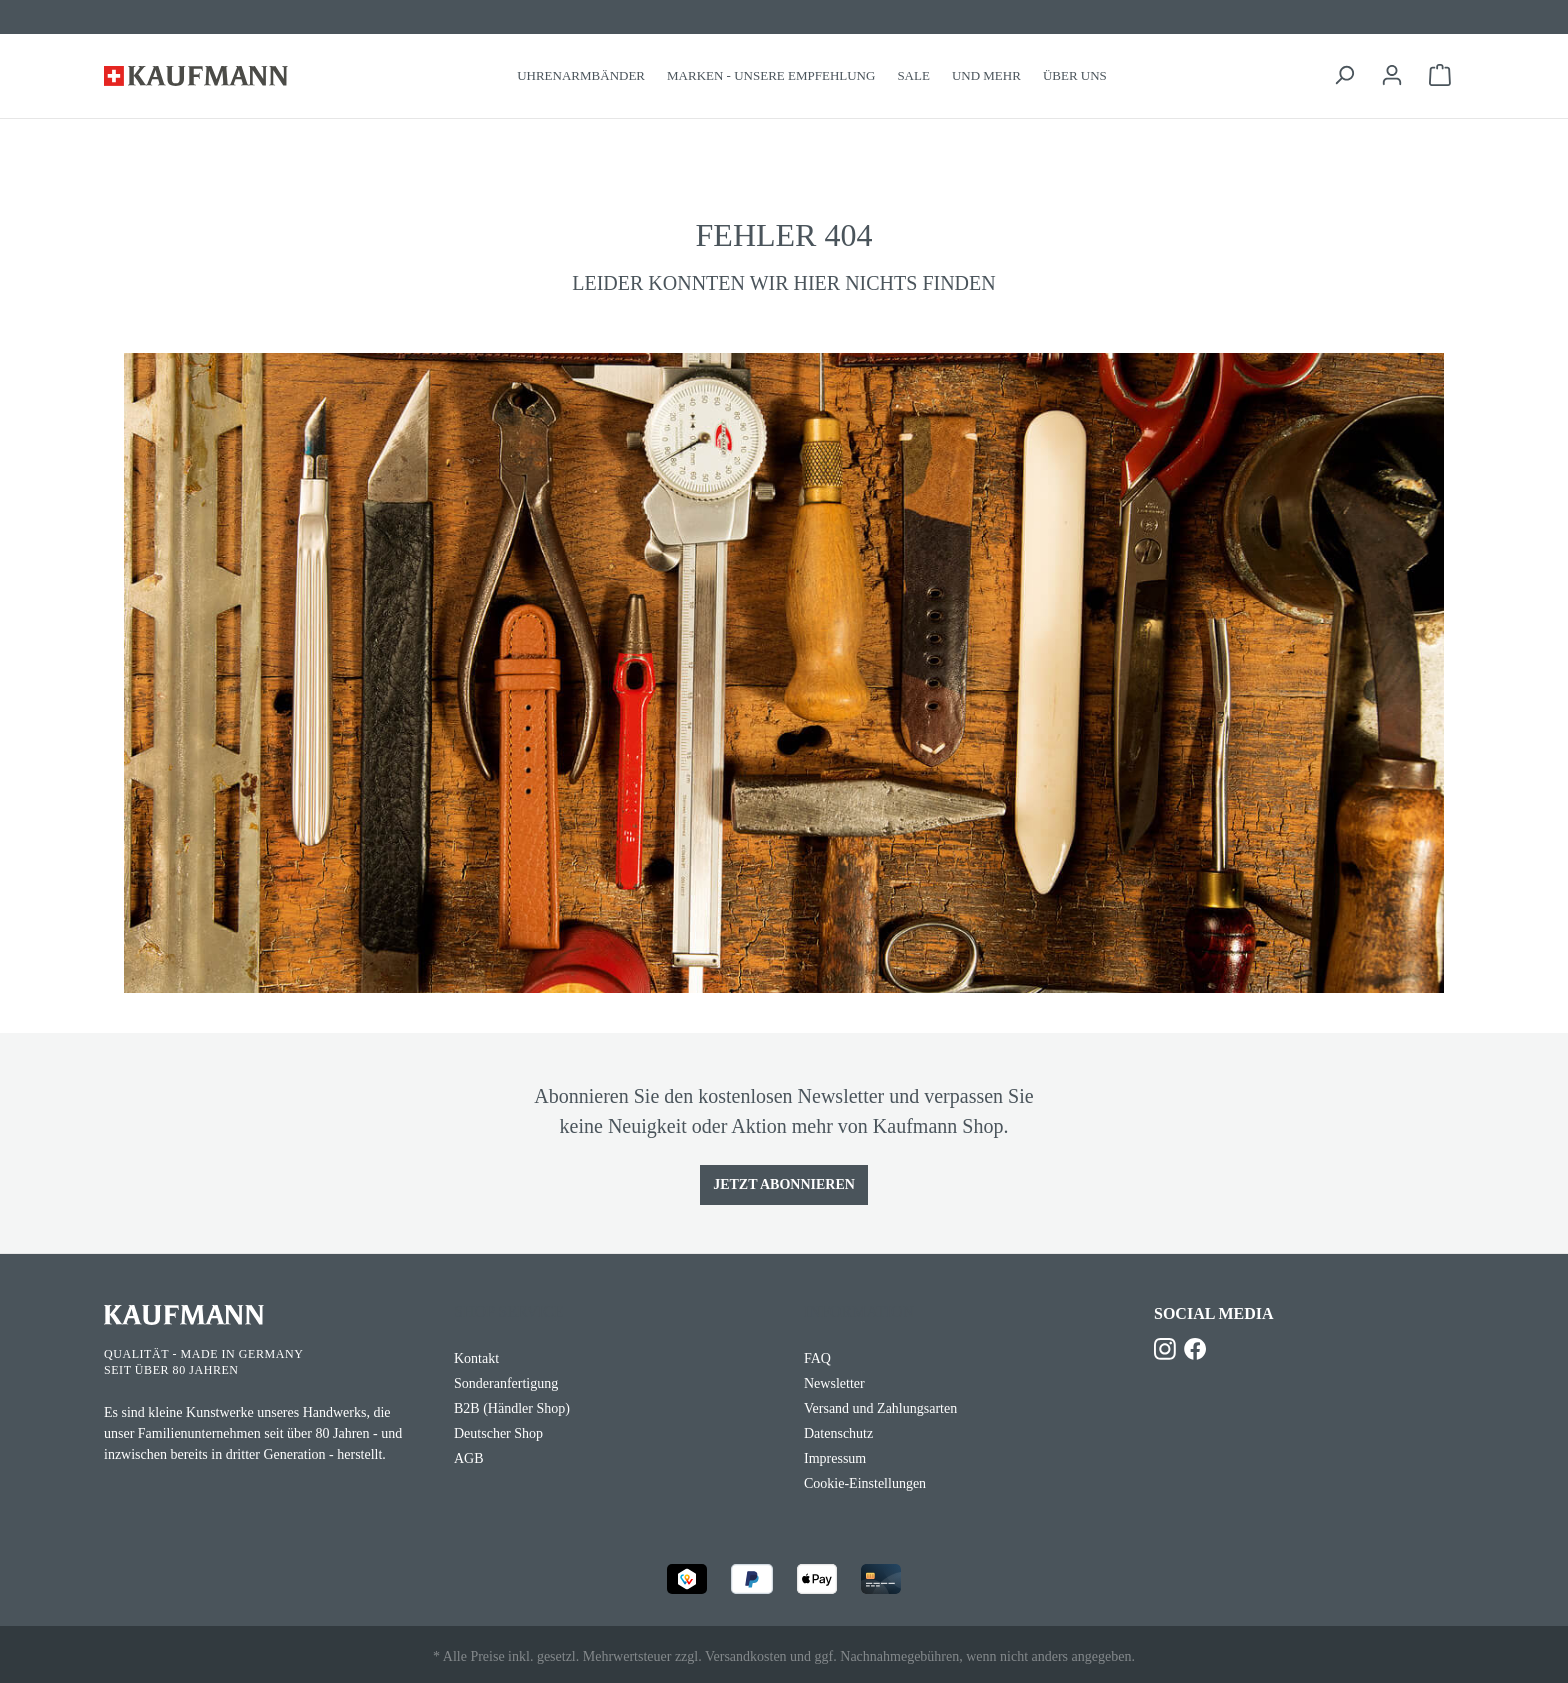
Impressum (835, 1458)
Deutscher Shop (498, 1433)
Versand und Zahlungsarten (880, 1408)
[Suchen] (1344, 75)
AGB (469, 1458)
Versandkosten (746, 1656)
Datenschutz (838, 1433)
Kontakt (476, 1358)
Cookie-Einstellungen (865, 1483)
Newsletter (834, 1383)
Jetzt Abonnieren (784, 1184)
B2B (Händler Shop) (512, 1408)
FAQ (817, 1358)
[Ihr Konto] (1392, 75)
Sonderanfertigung (506, 1383)
